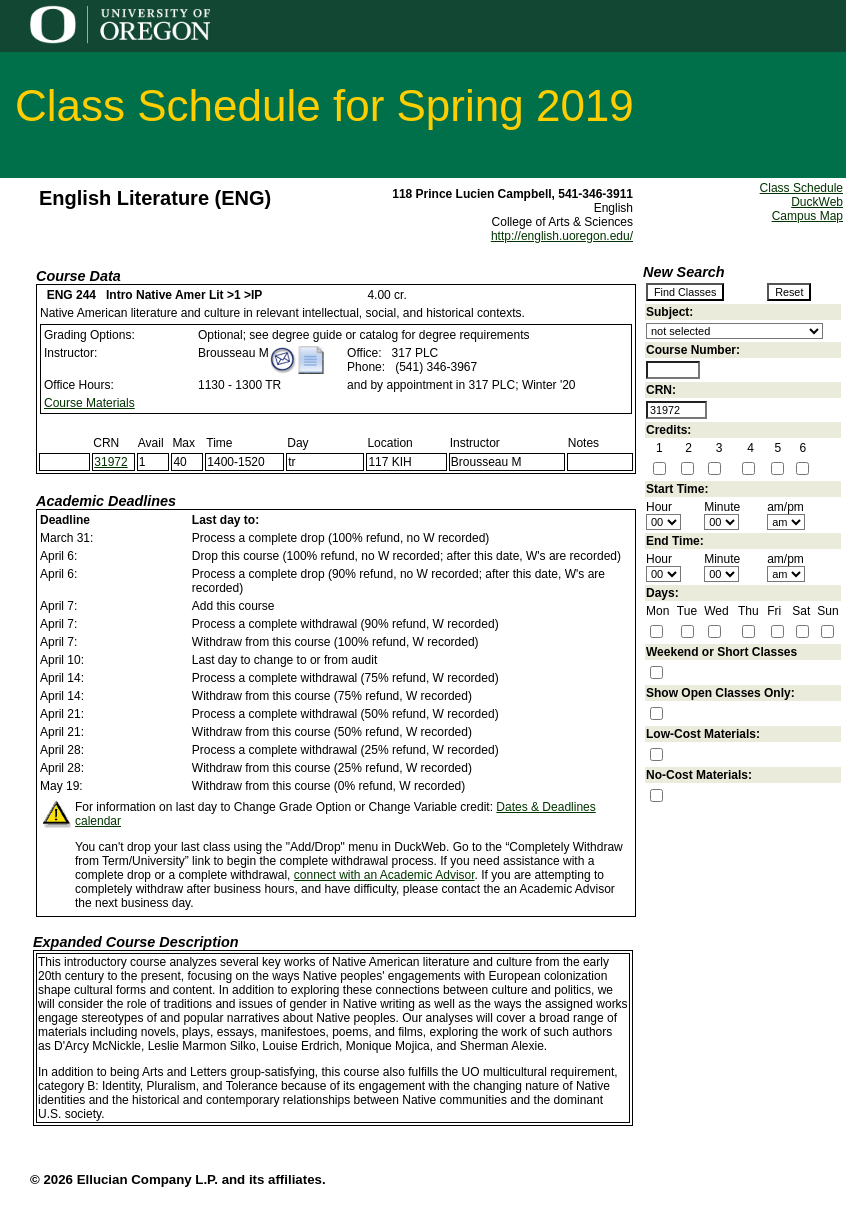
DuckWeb (817, 202)
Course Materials (89, 403)
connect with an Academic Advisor (384, 875)
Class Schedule (801, 188)
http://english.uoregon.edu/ (562, 236)
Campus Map (807, 216)
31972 (110, 462)
